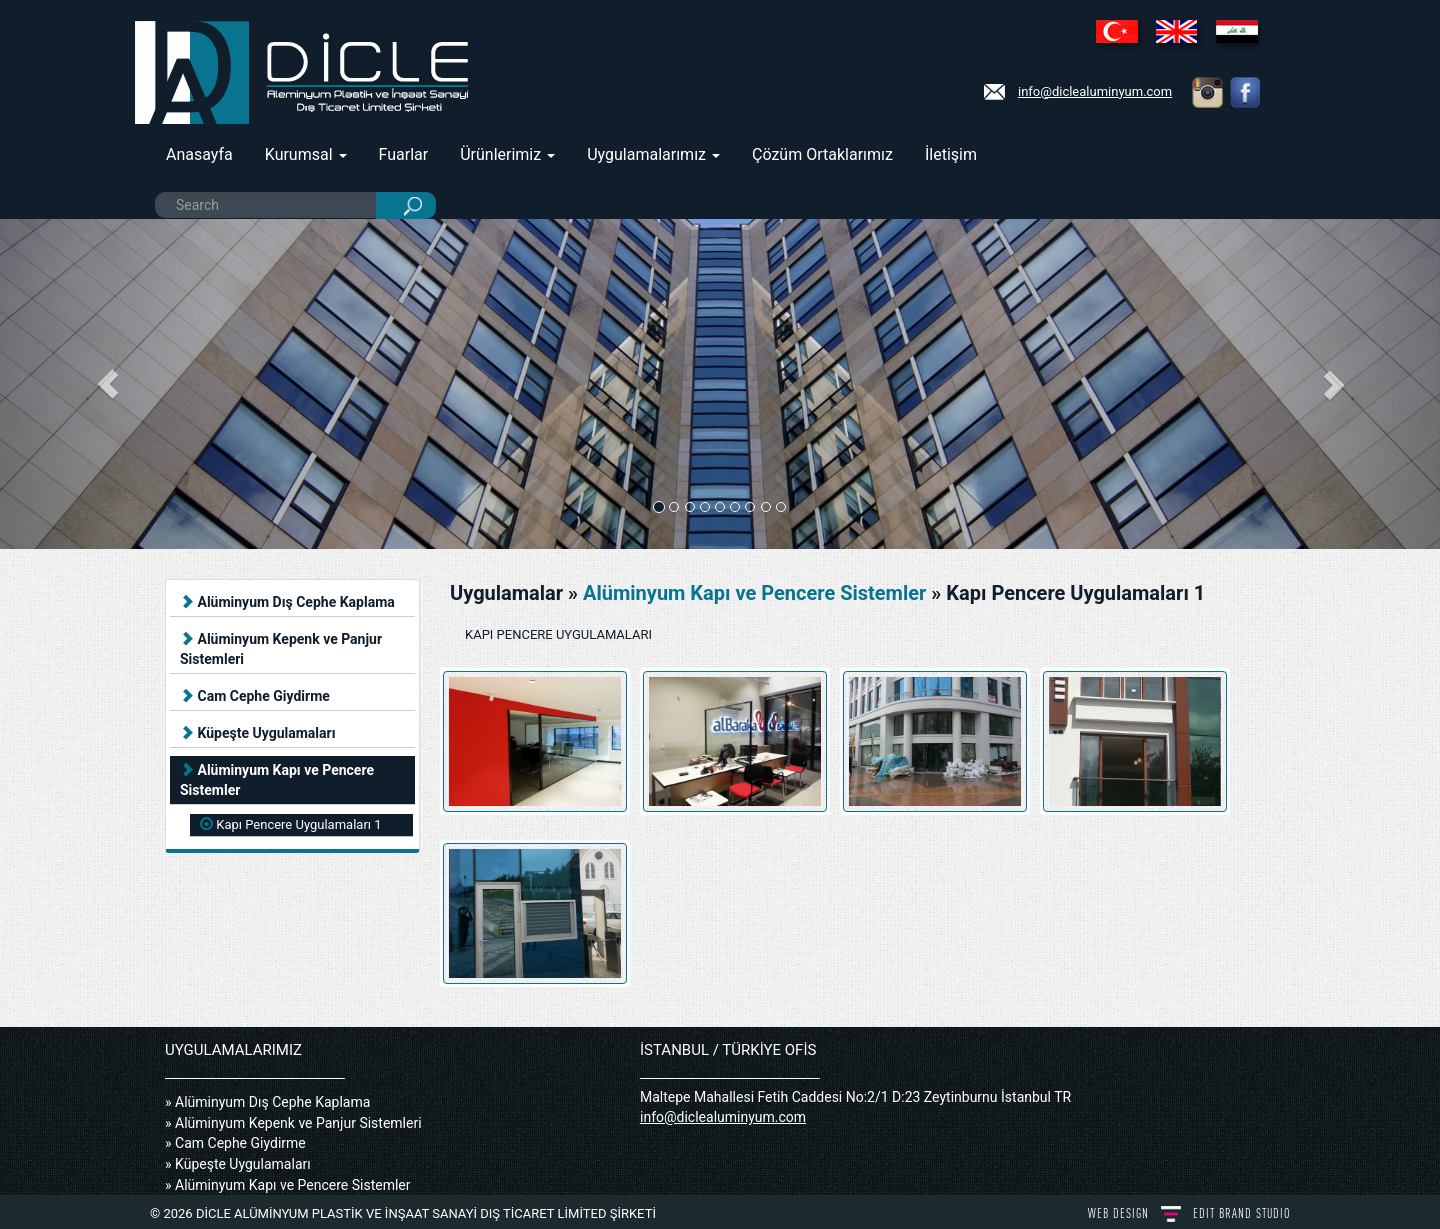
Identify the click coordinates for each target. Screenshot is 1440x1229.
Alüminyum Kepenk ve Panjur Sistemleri (281, 649)
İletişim (951, 154)
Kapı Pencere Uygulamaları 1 (291, 824)
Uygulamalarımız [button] (653, 154)
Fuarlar (404, 154)
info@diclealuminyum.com (1095, 91)
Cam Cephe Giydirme (255, 696)
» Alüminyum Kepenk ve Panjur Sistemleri (293, 1123)
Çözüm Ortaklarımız (822, 154)
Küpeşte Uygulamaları (257, 733)
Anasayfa (199, 154)
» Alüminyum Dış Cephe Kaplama (267, 1102)
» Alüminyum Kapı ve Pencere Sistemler (288, 1185)
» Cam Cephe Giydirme (235, 1143)
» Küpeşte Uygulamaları (238, 1164)
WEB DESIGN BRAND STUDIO (1189, 1213)
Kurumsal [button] (306, 154)
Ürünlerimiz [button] (507, 154)
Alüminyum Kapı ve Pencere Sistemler (277, 780)
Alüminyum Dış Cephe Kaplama (287, 602)
